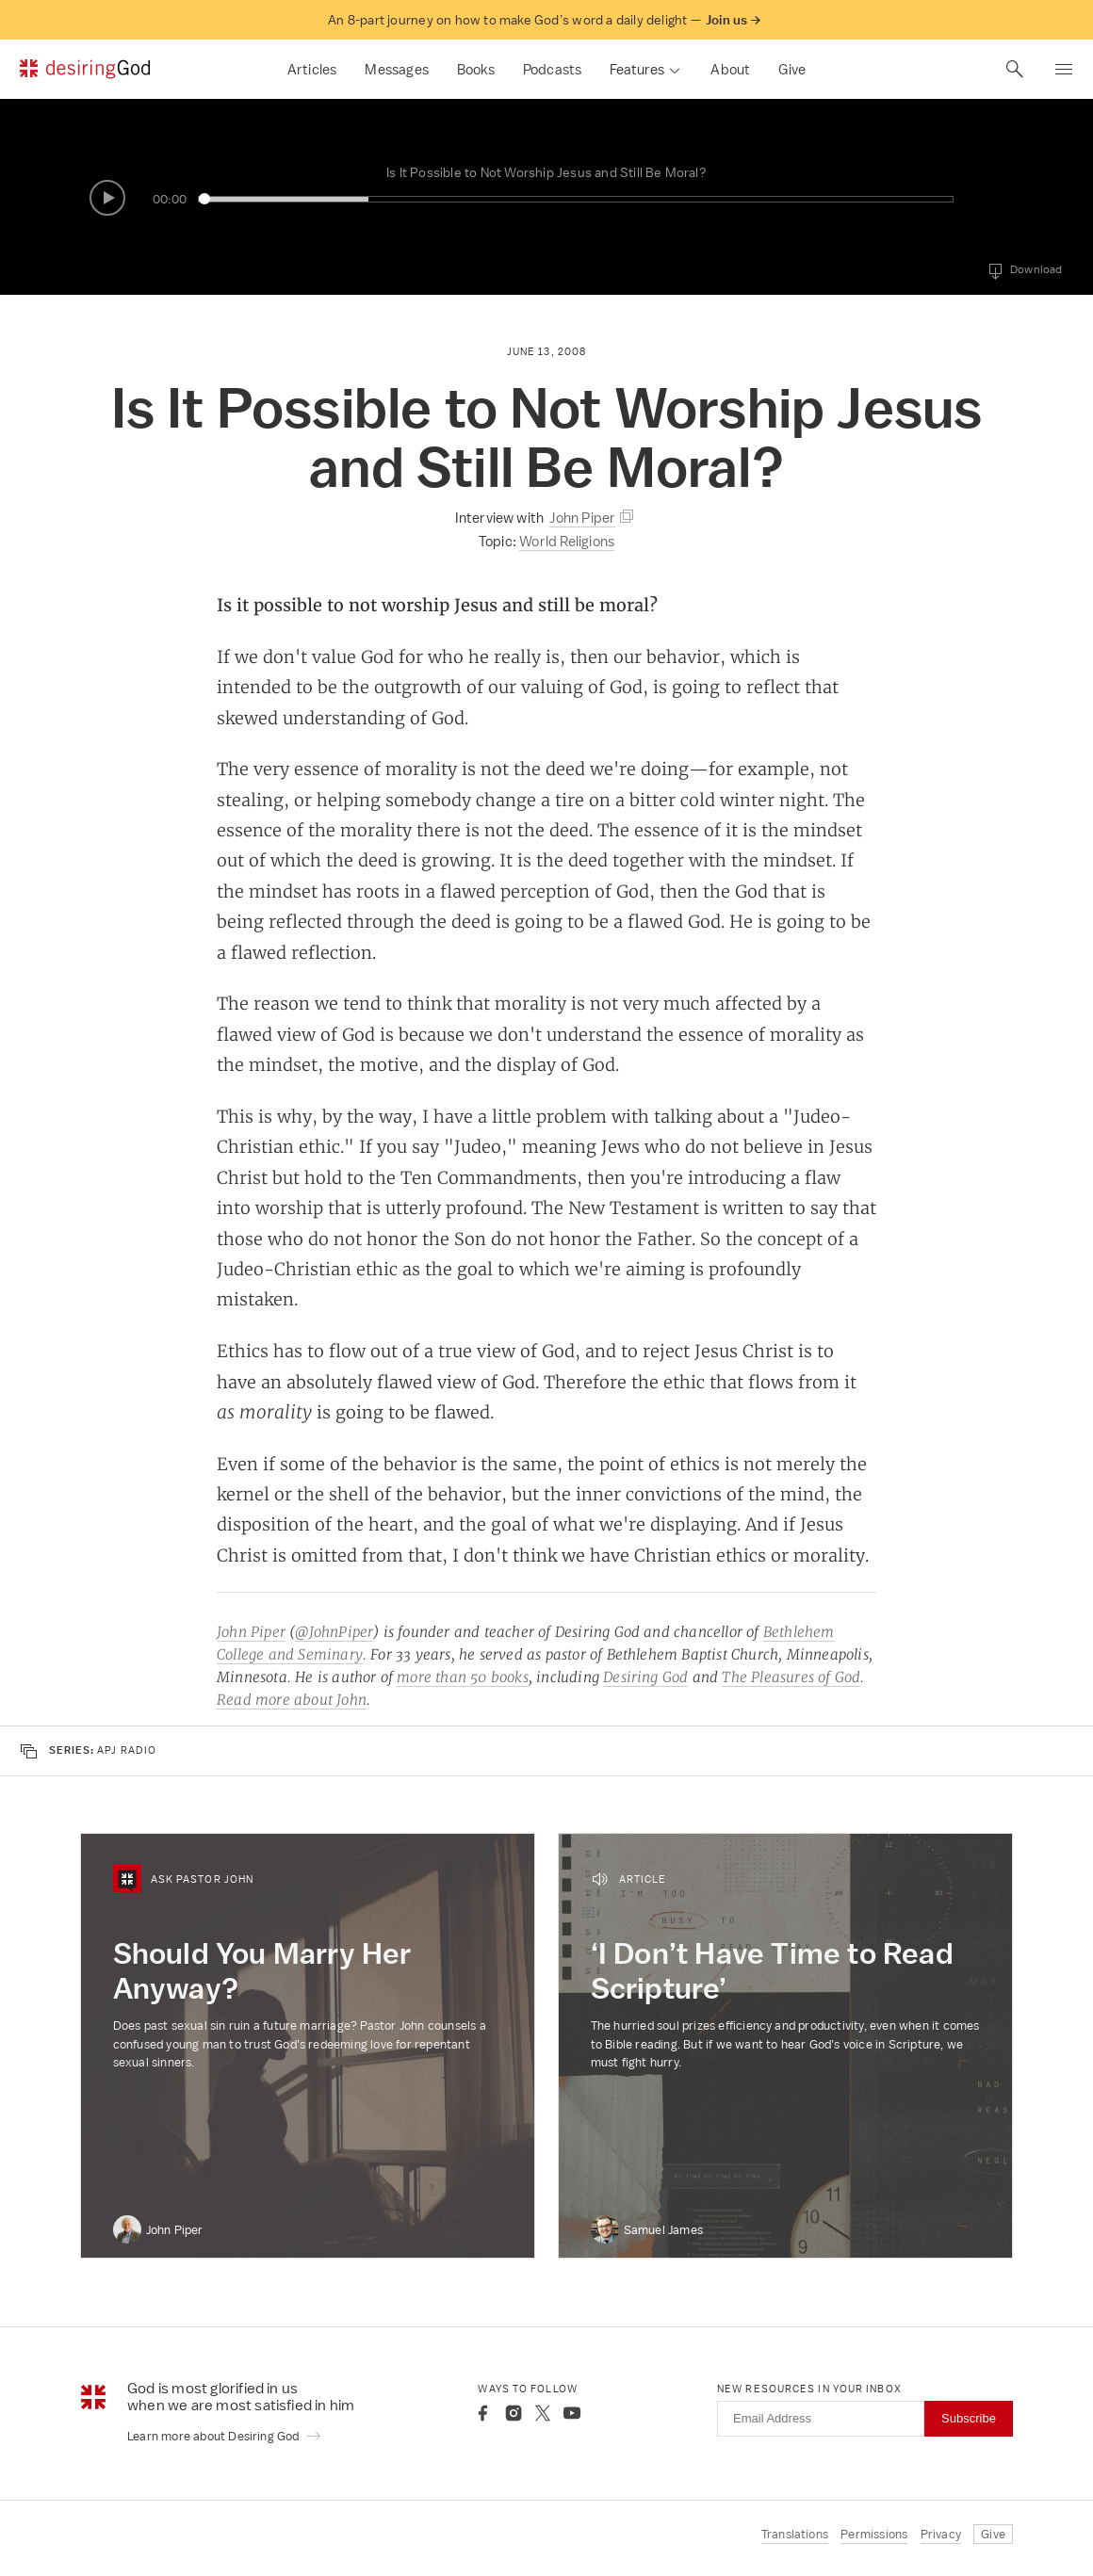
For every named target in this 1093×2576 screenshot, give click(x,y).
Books (476, 69)
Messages (397, 69)
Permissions (873, 2534)
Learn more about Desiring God (224, 2436)
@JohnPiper (334, 1632)
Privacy (941, 2534)
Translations (794, 2534)
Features (637, 69)
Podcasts (552, 69)
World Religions (566, 541)
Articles (312, 69)
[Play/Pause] (107, 198)
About (730, 69)
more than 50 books (463, 1677)
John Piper (251, 1632)
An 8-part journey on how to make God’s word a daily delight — (544, 20)
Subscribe (968, 2418)
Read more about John (292, 1700)
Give (792, 69)
